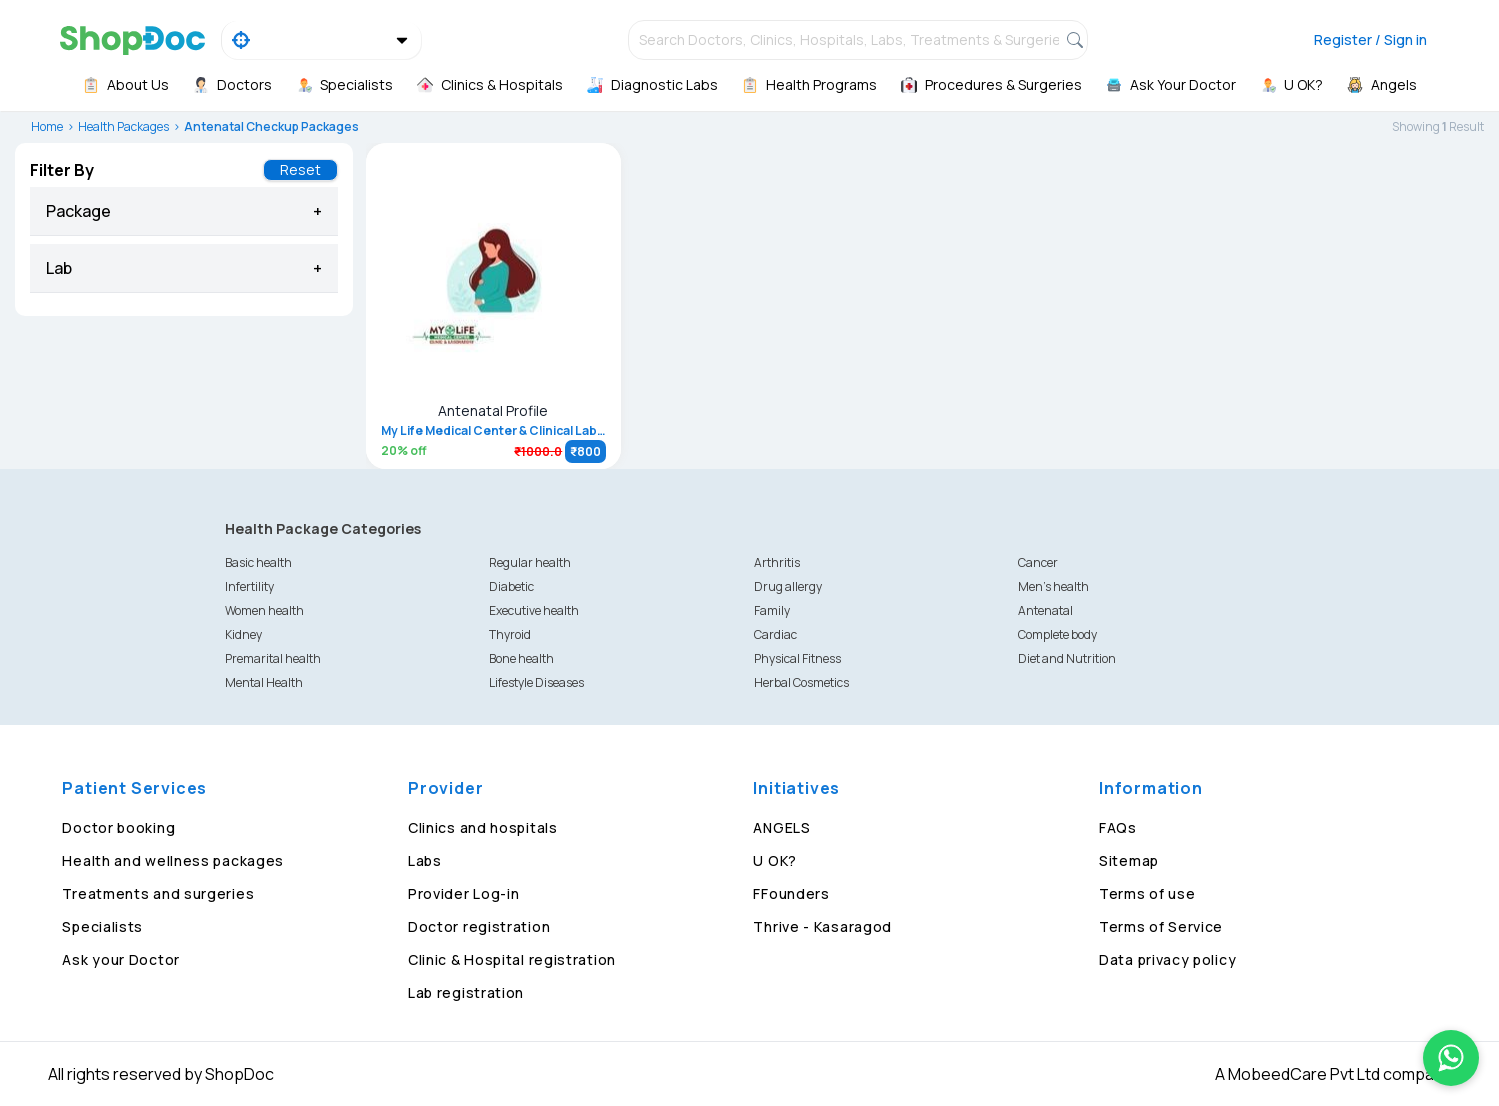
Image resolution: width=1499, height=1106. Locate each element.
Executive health (534, 610)
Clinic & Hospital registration (512, 959)
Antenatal (1045, 610)
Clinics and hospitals (483, 827)
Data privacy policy (1167, 959)
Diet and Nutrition (1067, 658)
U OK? (775, 860)
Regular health (530, 562)
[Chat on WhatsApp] (1451, 1058)
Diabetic (511, 586)
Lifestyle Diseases (536, 682)
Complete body (1057, 634)
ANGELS (781, 827)
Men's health (1053, 586)
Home (47, 126)
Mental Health (264, 682)
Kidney (243, 634)
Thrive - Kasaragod (822, 926)
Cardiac (775, 634)
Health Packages (123, 126)
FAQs (1118, 827)
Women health (264, 610)
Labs (425, 860)
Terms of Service (1161, 926)
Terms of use (1147, 893)
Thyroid (510, 634)
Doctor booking (118, 827)
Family (772, 610)
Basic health (258, 562)
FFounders (791, 893)
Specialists (102, 926)
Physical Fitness (797, 658)
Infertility (249, 586)
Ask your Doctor (121, 959)
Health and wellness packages (173, 860)
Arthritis (777, 562)
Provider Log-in (464, 893)
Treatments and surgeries (158, 893)
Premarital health (273, 658)
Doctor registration (479, 926)
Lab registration (466, 992)
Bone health (521, 658)
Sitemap (1129, 860)
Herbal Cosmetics (801, 682)
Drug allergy (788, 586)
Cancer (1038, 562)
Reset (300, 169)
